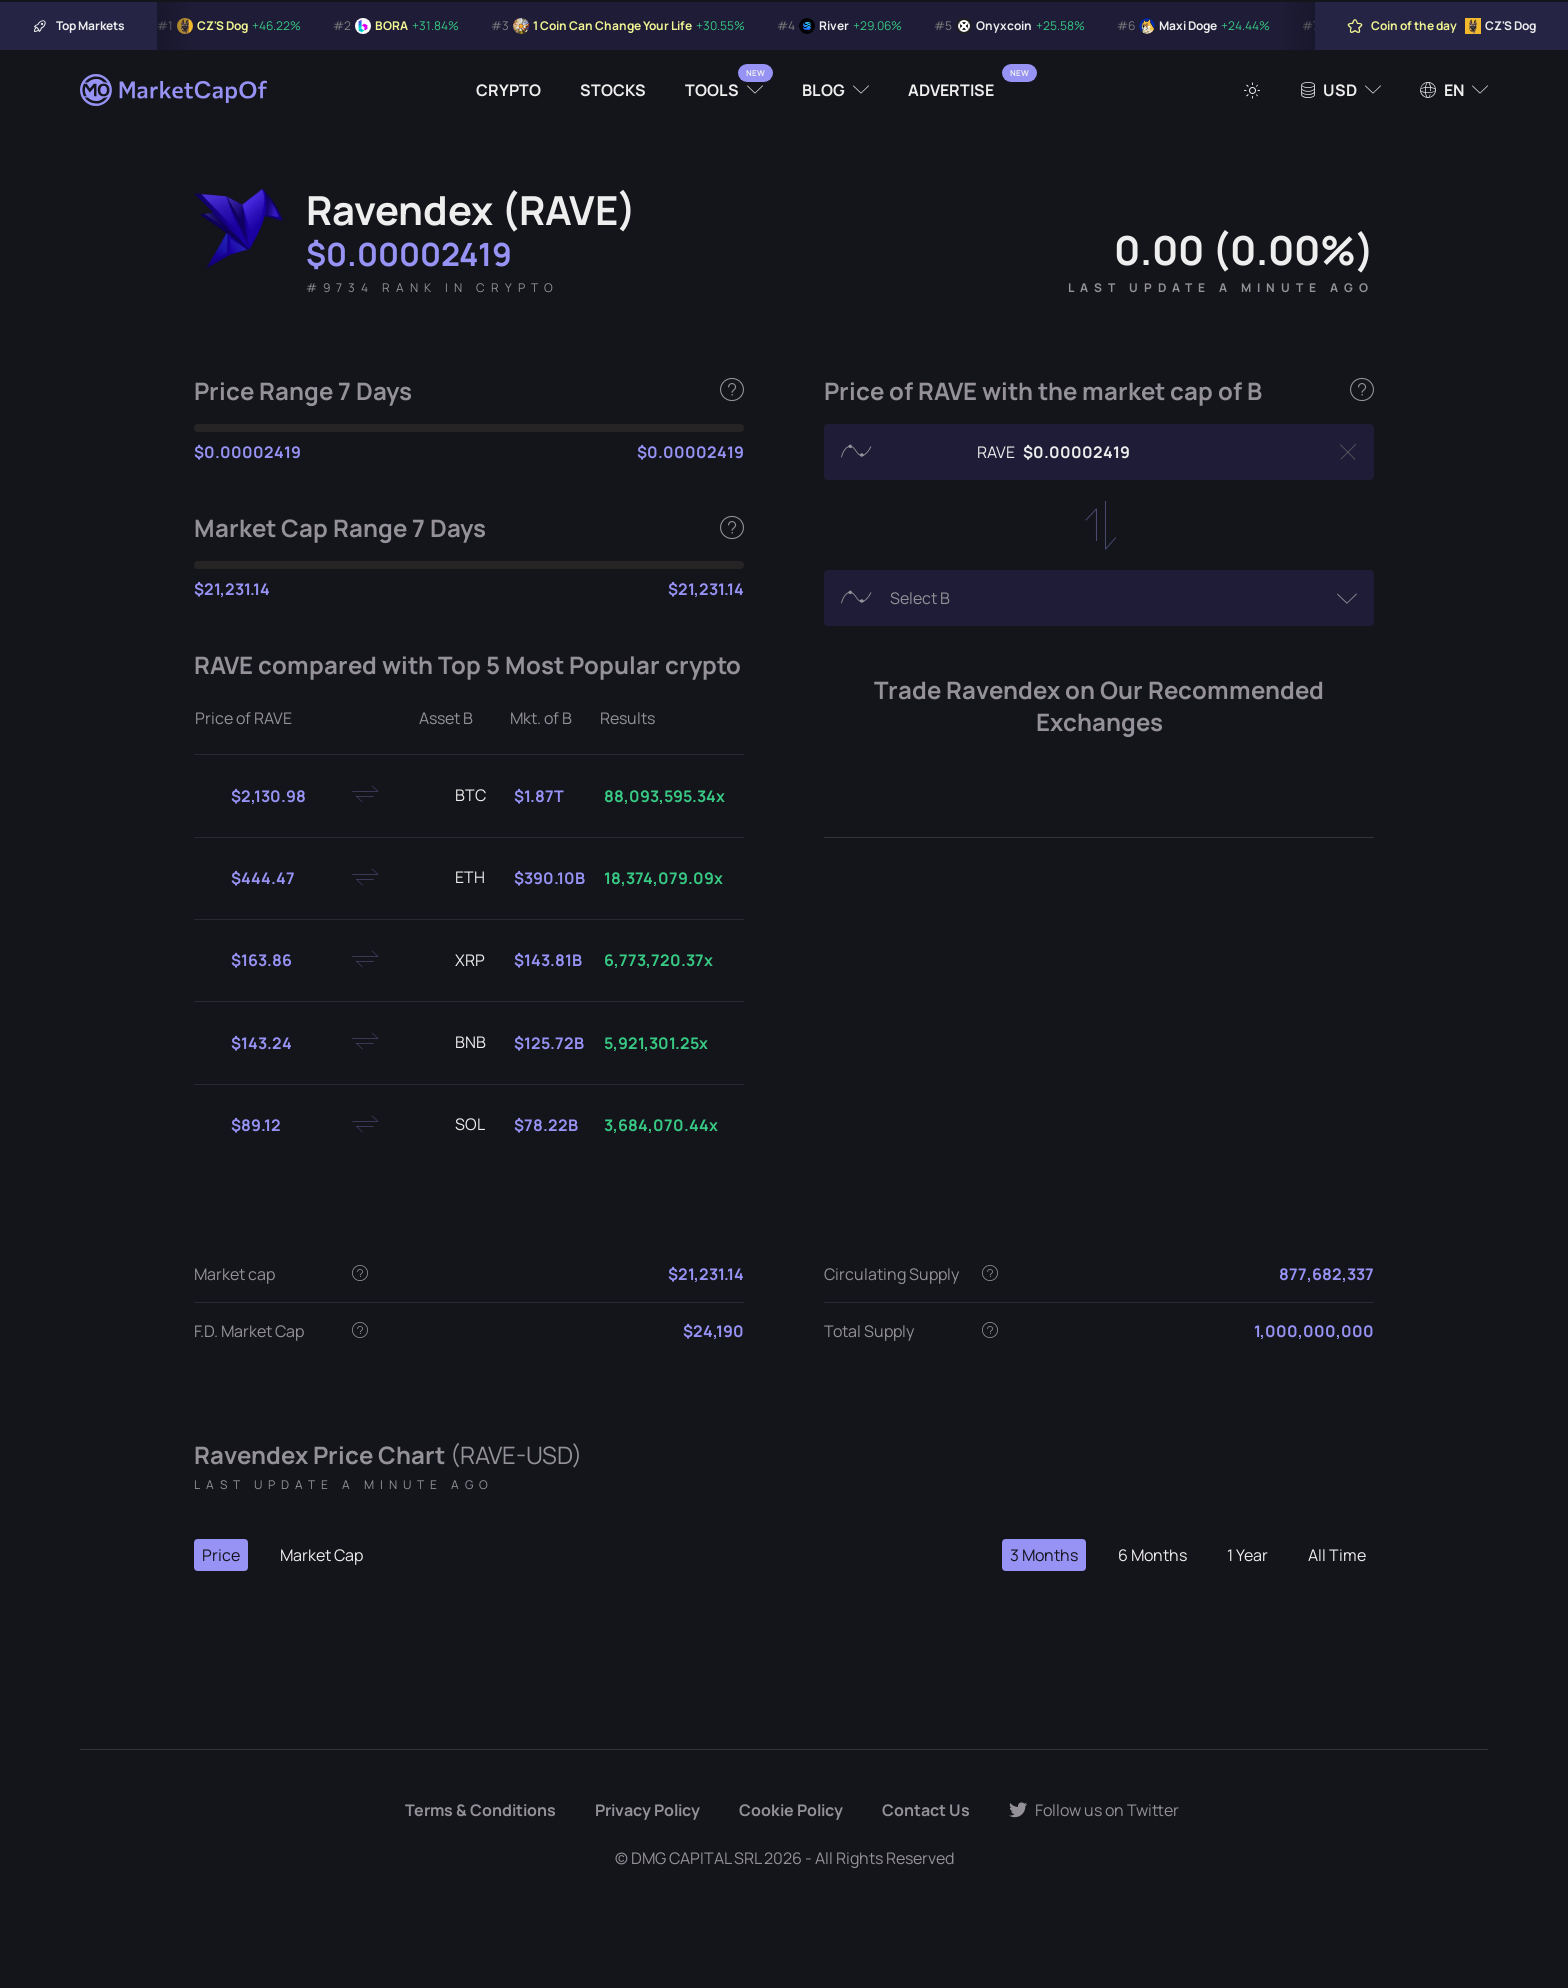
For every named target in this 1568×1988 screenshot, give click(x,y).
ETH (454, 878)
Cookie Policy (791, 1810)
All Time (1337, 1555)
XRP (454, 961)
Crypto (508, 90)
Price (221, 1555)
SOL (454, 1125)
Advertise (951, 90)
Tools (712, 90)
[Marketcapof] (175, 90)
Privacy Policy (647, 1810)
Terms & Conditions (480, 1810)
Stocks (613, 90)
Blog (823, 90)
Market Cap (321, 1555)
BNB (454, 1043)
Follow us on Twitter (1094, 1810)
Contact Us (926, 1810)
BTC (454, 796)
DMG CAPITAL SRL (696, 1858)
